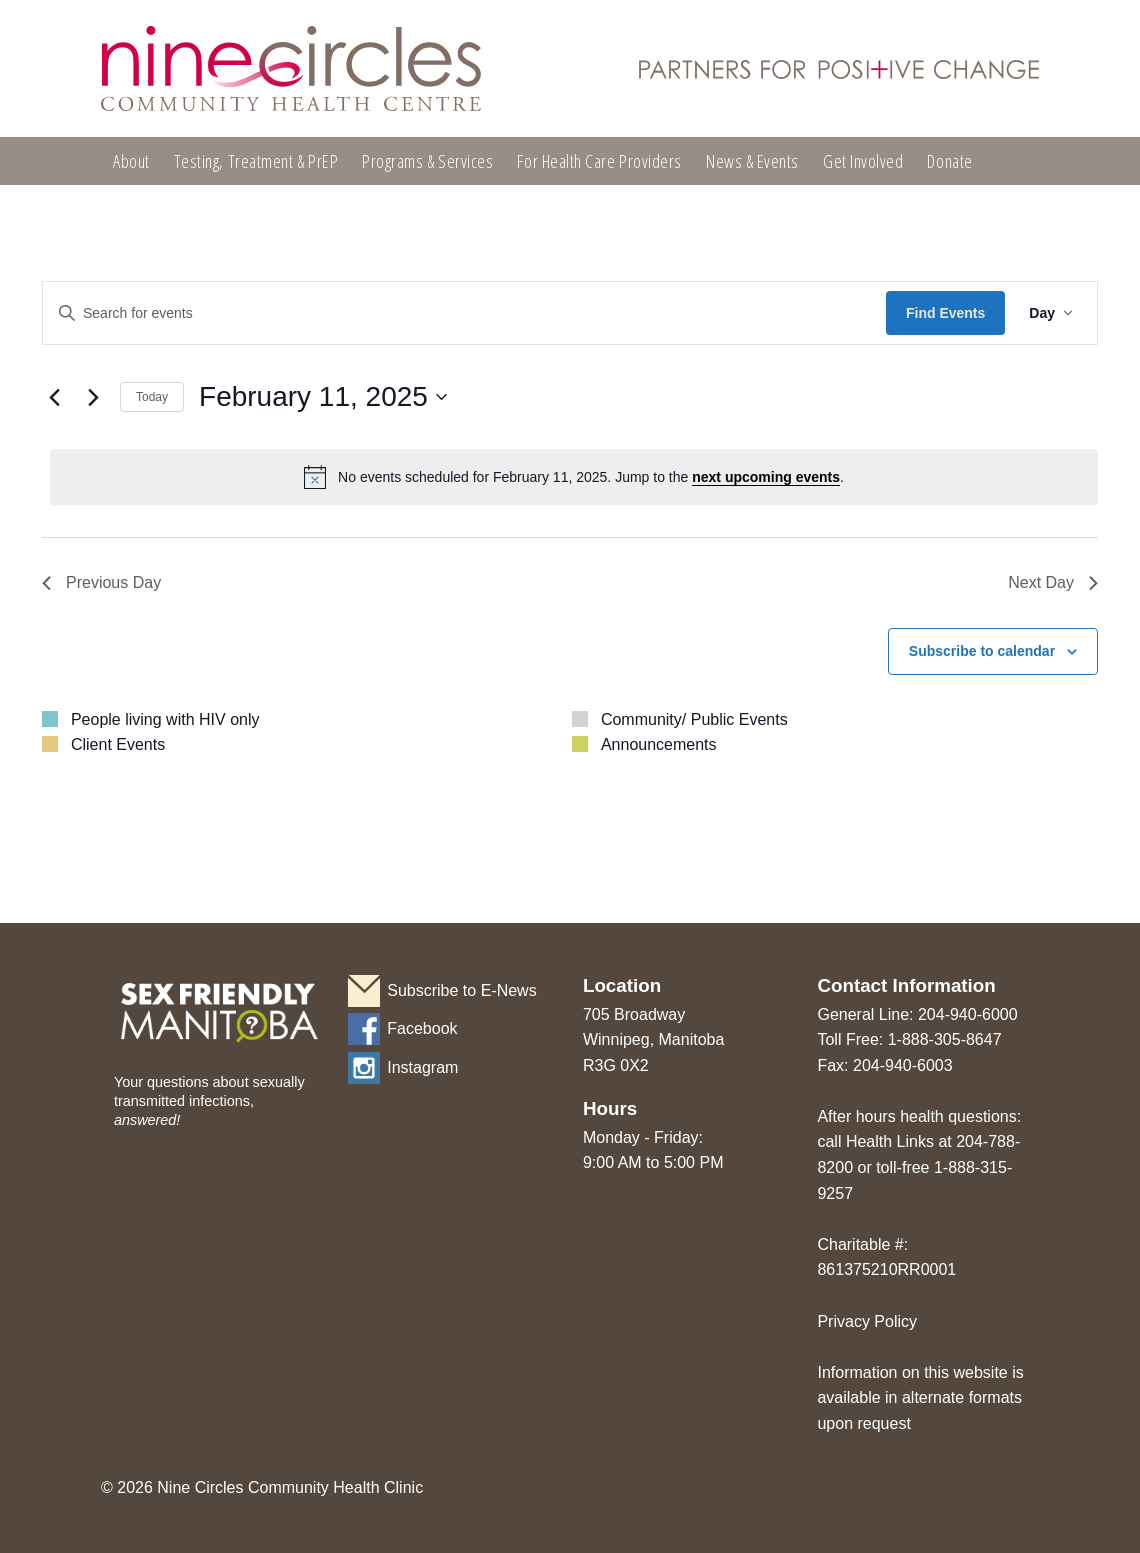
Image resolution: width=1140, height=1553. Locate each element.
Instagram (422, 1067)
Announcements (659, 744)
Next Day (1053, 582)
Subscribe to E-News (461, 990)
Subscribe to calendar (982, 651)
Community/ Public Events (694, 719)
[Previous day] (54, 397)
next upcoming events (766, 477)
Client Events (118, 744)
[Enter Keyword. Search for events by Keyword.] (464, 313)
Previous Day (101, 582)
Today (152, 397)
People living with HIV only (165, 719)
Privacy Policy (867, 1321)
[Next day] (93, 397)
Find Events (945, 313)
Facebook (422, 1028)
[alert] (574, 477)
